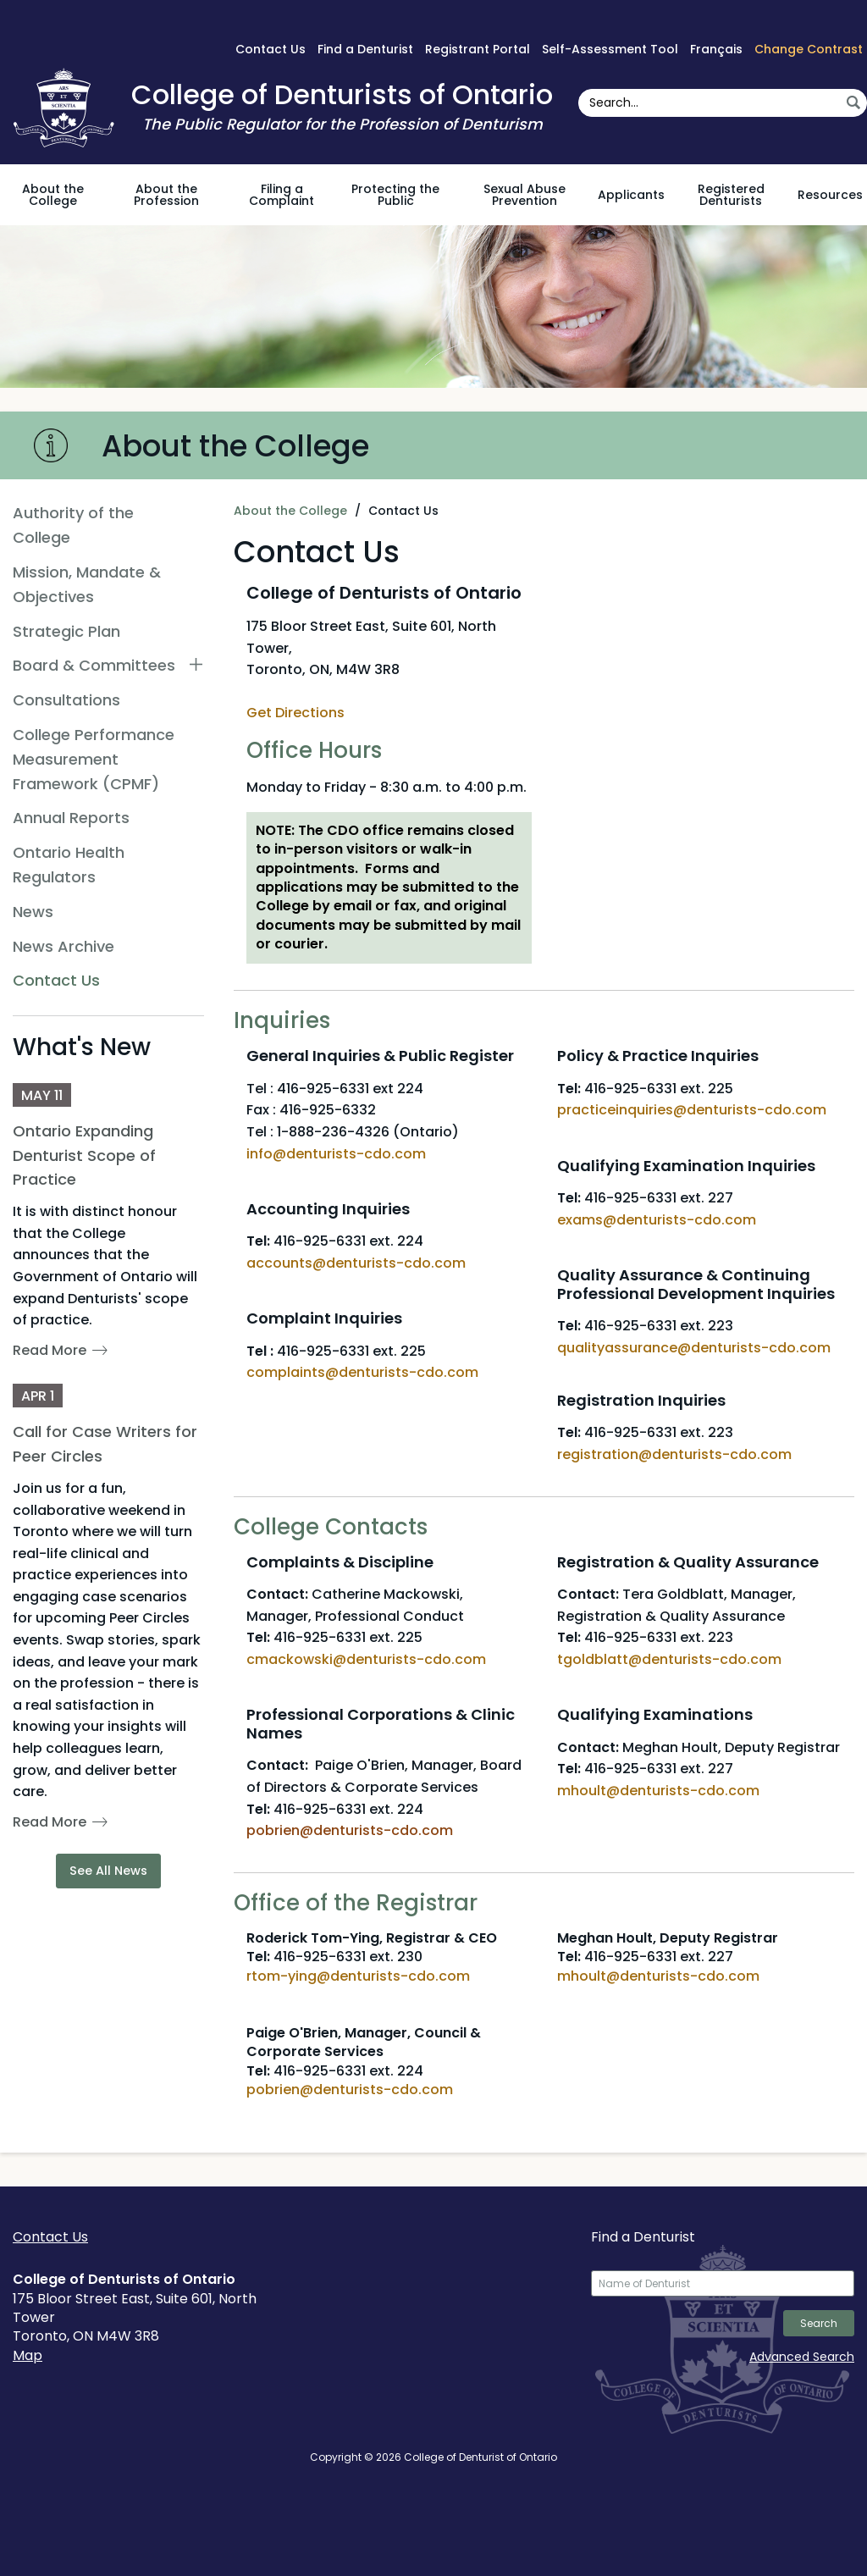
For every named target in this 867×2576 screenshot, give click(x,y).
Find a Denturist (365, 49)
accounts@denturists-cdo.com (356, 1263)
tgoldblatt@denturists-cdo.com (669, 1659)
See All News (108, 1870)
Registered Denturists (731, 194)
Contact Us (270, 49)
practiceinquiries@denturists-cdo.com (691, 1109)
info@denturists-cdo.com (336, 1154)
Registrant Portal (477, 49)
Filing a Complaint (281, 194)
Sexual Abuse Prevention (524, 194)
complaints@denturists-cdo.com (362, 1372)
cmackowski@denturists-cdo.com (366, 1659)
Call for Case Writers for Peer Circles (105, 1444)
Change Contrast (808, 49)
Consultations (66, 699)
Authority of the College (73, 525)
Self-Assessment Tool (610, 49)
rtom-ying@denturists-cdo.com (358, 1976)
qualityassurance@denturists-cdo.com (694, 1347)
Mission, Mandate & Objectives (87, 584)
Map (27, 2355)
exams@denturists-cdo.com (656, 1220)
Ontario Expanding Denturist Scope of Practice (84, 1155)
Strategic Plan (66, 631)
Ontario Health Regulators (68, 864)
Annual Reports (71, 817)
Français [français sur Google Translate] (716, 49)
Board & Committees (94, 665)
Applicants (631, 194)
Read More (49, 1350)
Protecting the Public (395, 194)
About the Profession (166, 194)
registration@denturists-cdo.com (676, 1454)
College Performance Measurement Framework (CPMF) (93, 759)
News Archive (63, 946)
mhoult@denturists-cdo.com (658, 1790)
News (33, 911)
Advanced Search (801, 2356)
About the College (53, 194)
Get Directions (295, 712)
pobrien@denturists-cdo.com (349, 2089)
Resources (830, 194)
